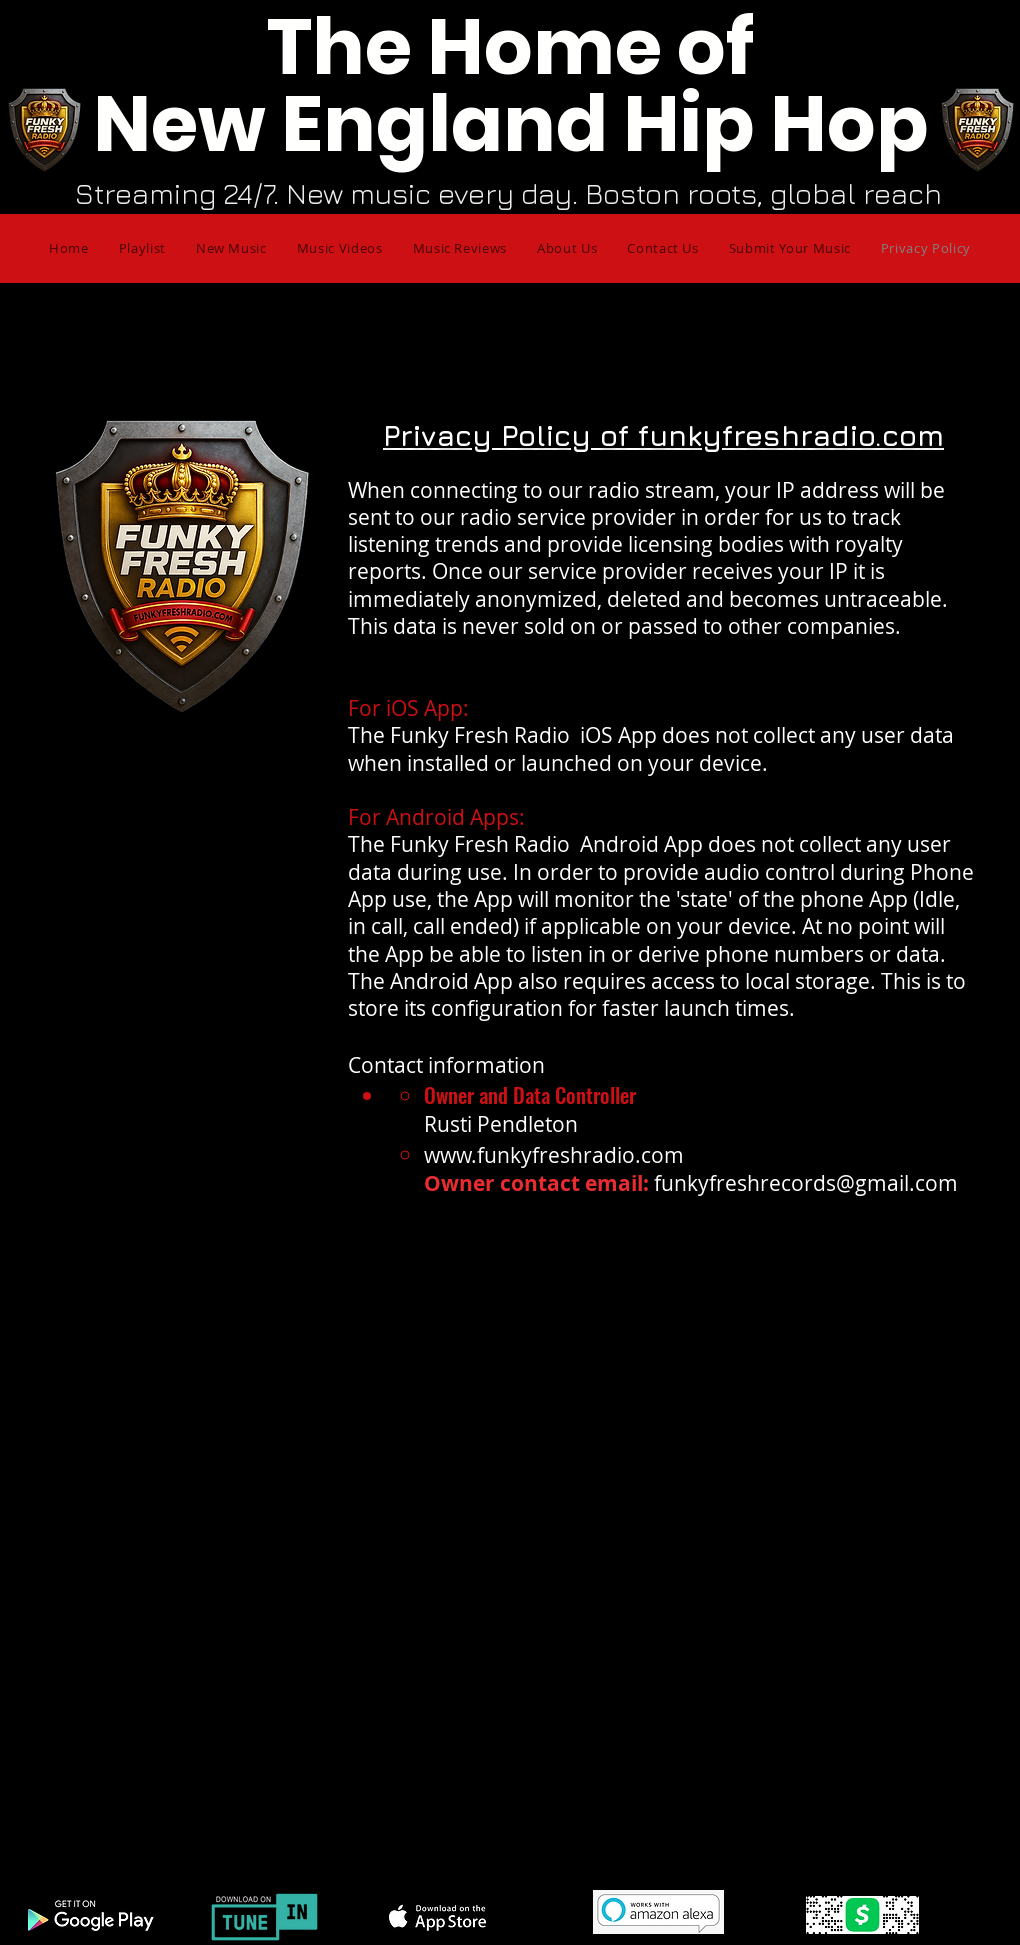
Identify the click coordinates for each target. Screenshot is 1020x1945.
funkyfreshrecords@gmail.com (806, 1183)
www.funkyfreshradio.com (554, 1155)
